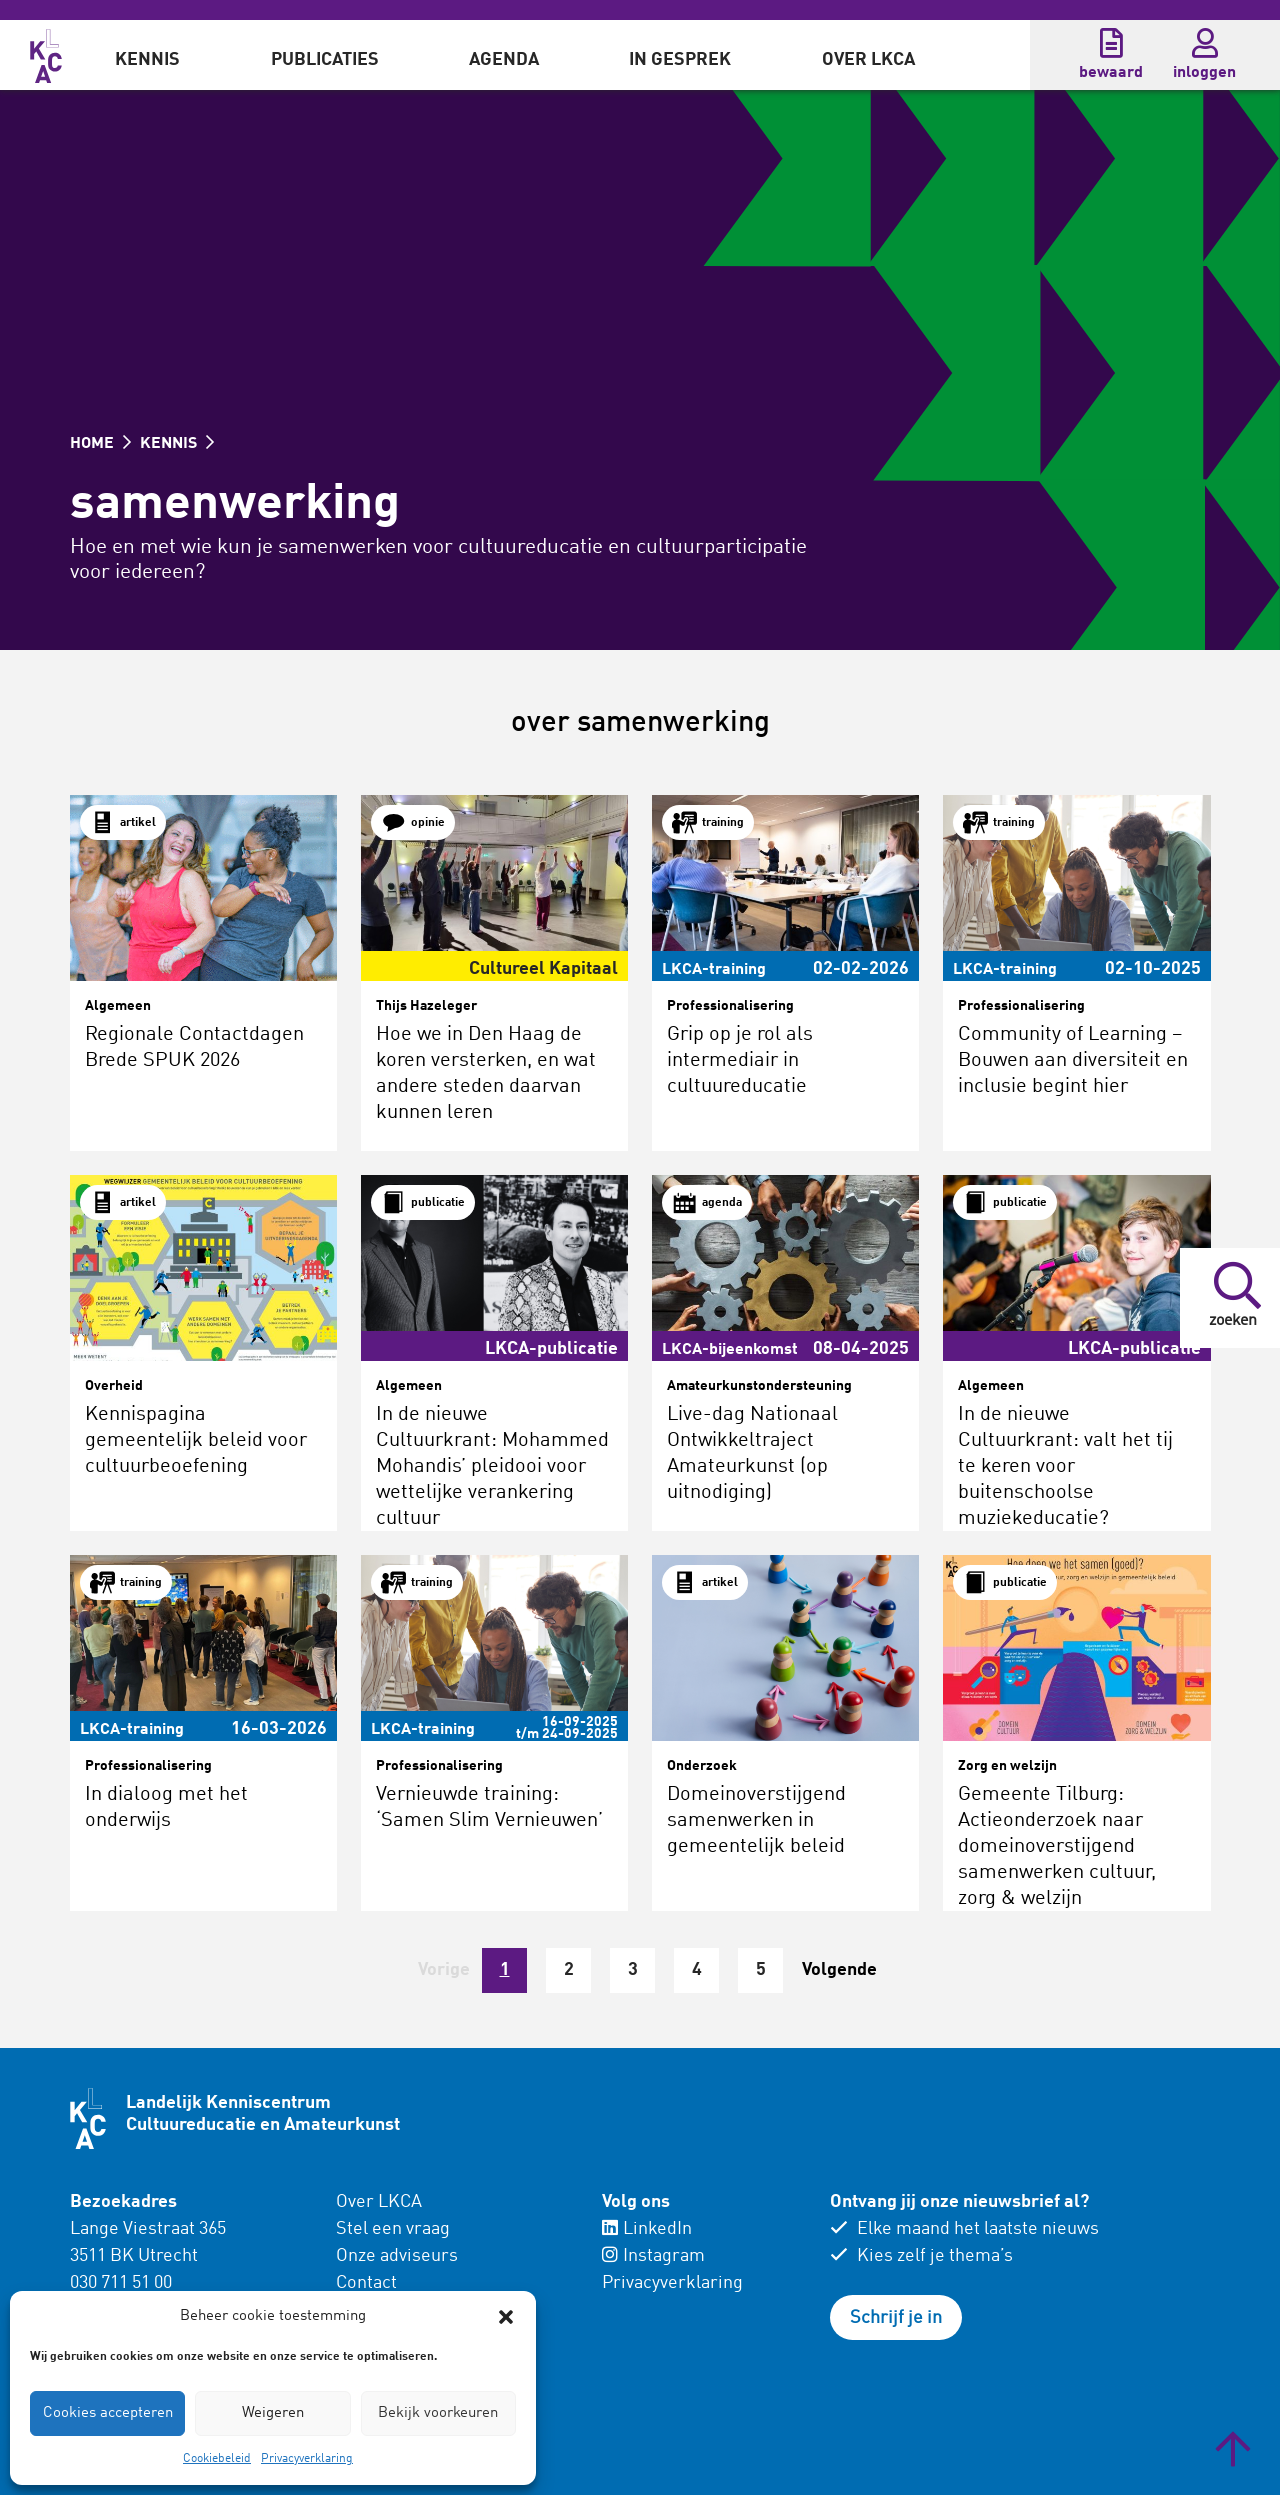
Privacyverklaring (307, 2459)
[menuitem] (147, 55)
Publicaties (325, 60)
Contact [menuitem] (366, 2283)
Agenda (504, 60)
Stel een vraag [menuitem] (393, 2229)
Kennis (147, 60)
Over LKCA (868, 60)
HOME (100, 444)
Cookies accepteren (108, 2413)
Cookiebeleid (217, 2459)
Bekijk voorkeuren (438, 2413)
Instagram (653, 2256)
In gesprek (680, 60)
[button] (506, 2317)
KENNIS (177, 444)
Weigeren (273, 2413)
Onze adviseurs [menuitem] (397, 2256)
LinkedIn (647, 2229)
